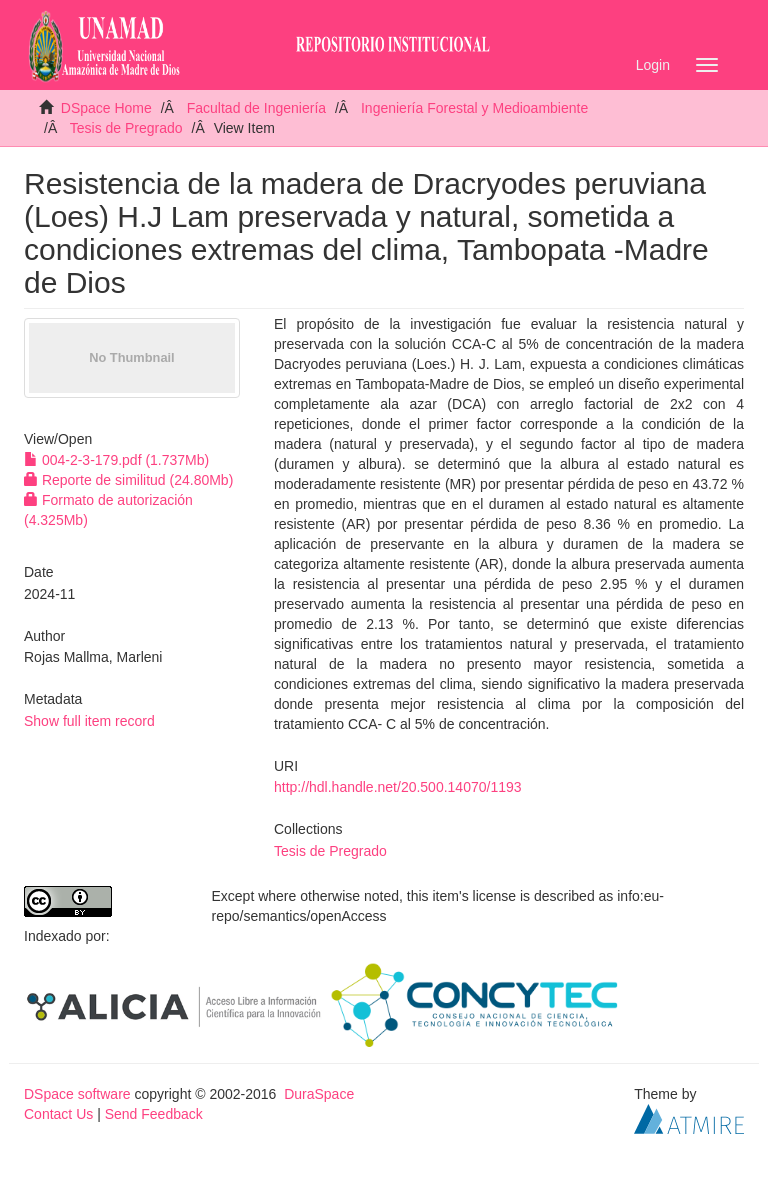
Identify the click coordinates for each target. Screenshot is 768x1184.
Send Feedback (154, 1114)
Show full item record (89, 721)
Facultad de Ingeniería (256, 108)
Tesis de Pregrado (126, 128)
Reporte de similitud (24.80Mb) (128, 480)
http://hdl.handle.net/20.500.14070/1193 (398, 787)
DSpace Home (106, 108)
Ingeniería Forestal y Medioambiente (474, 108)
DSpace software (77, 1094)
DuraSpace (319, 1094)
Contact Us (58, 1114)
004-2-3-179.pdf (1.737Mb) (116, 460)
